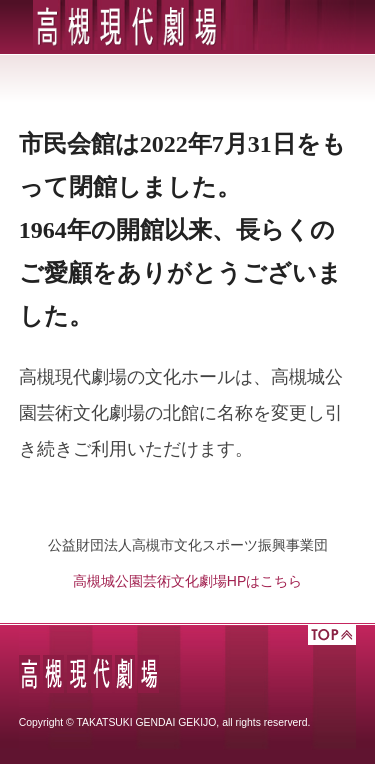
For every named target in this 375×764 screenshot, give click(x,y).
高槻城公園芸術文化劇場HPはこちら (187, 581)
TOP (332, 635)
